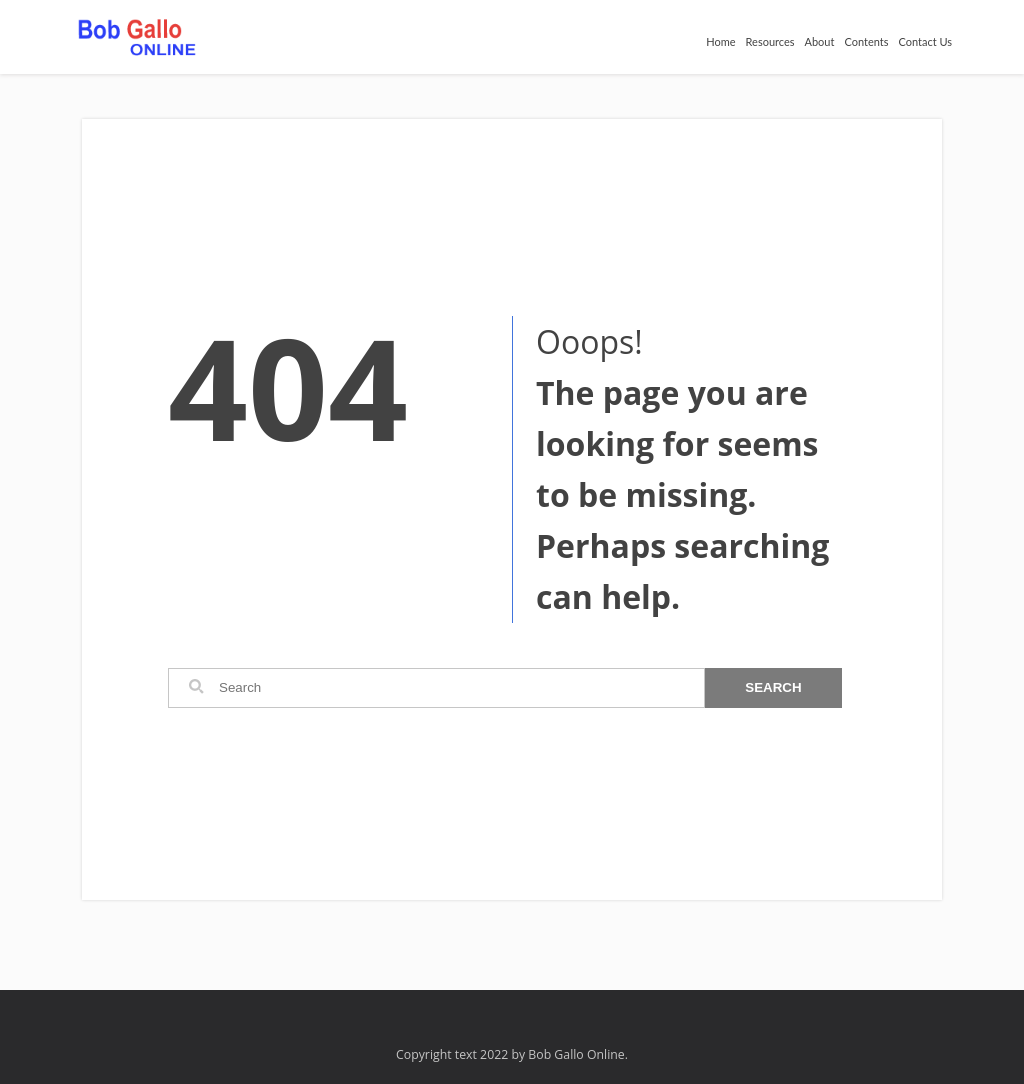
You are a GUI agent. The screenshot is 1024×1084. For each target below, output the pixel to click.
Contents (866, 41)
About (820, 41)
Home (720, 41)
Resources (770, 41)
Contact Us (925, 41)
